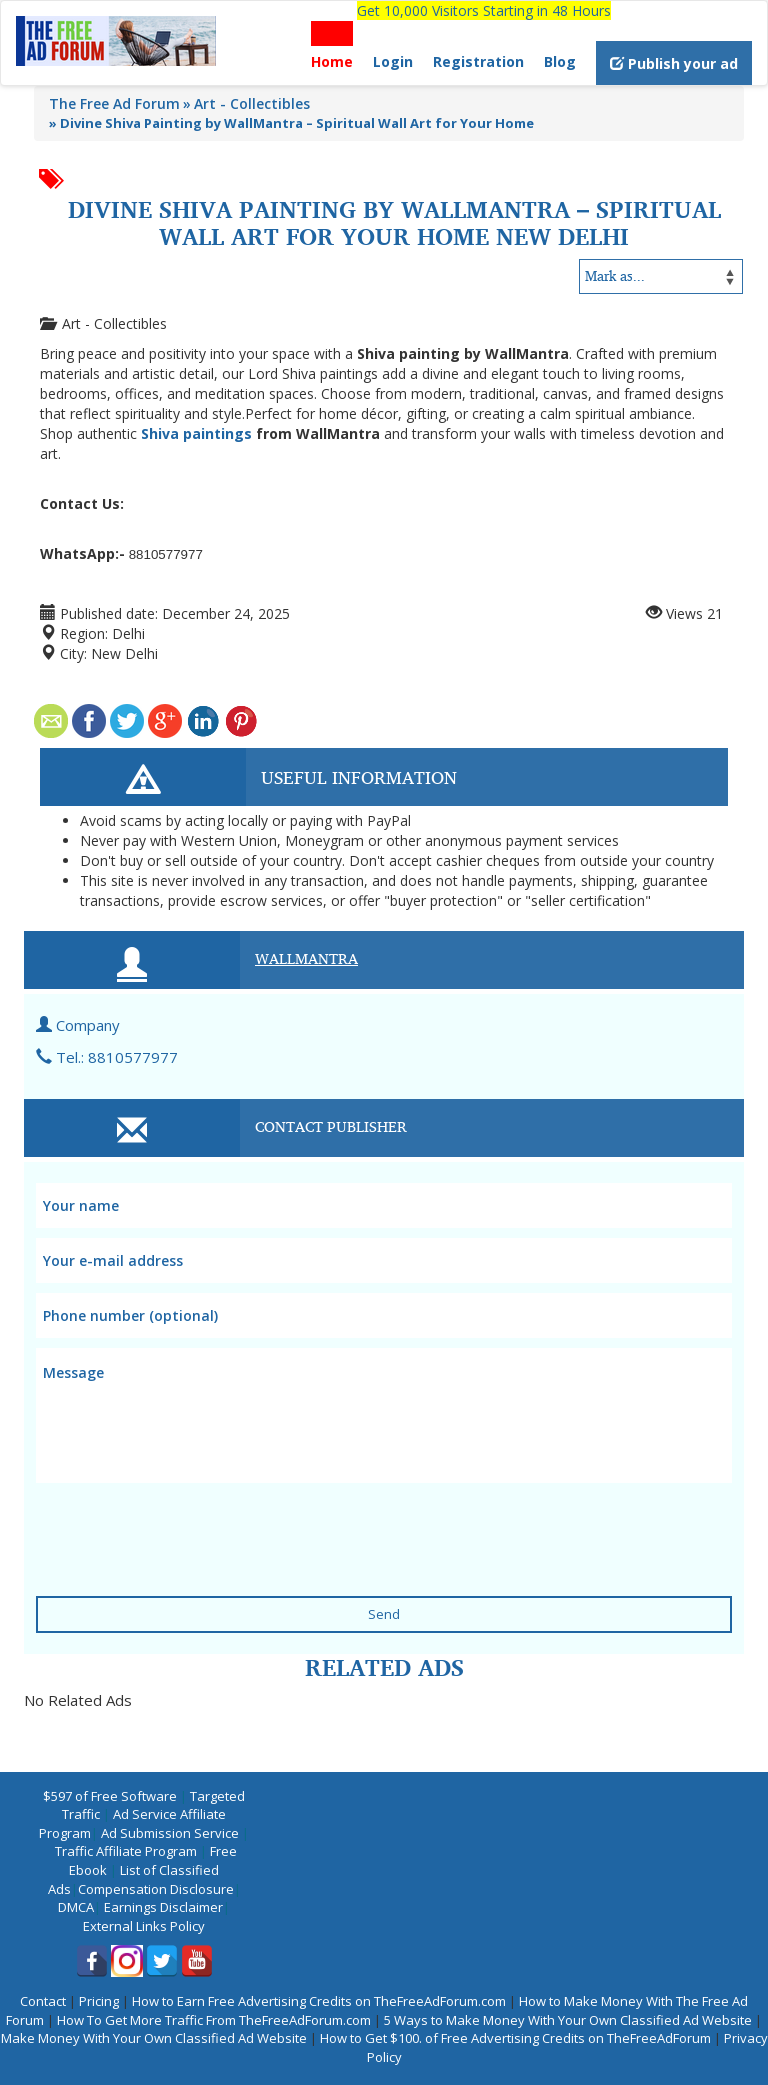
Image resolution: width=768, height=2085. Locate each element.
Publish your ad (674, 63)
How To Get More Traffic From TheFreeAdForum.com (214, 2020)
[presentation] (157, 1519)
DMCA (76, 1907)
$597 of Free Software (110, 1796)
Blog (560, 61)
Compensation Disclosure (156, 1889)
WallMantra (306, 958)
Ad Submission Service (170, 1833)
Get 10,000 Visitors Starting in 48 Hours (484, 10)
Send (384, 1614)
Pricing (99, 2001)
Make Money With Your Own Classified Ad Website (154, 2038)
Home (332, 61)
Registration (478, 61)
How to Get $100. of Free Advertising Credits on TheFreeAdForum (515, 2038)
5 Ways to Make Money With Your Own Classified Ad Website (568, 2020)
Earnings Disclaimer (163, 1907)
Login (393, 61)
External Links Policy (144, 1926)
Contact (43, 2001)
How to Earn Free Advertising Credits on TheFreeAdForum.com (319, 2001)
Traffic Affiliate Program (126, 1851)
